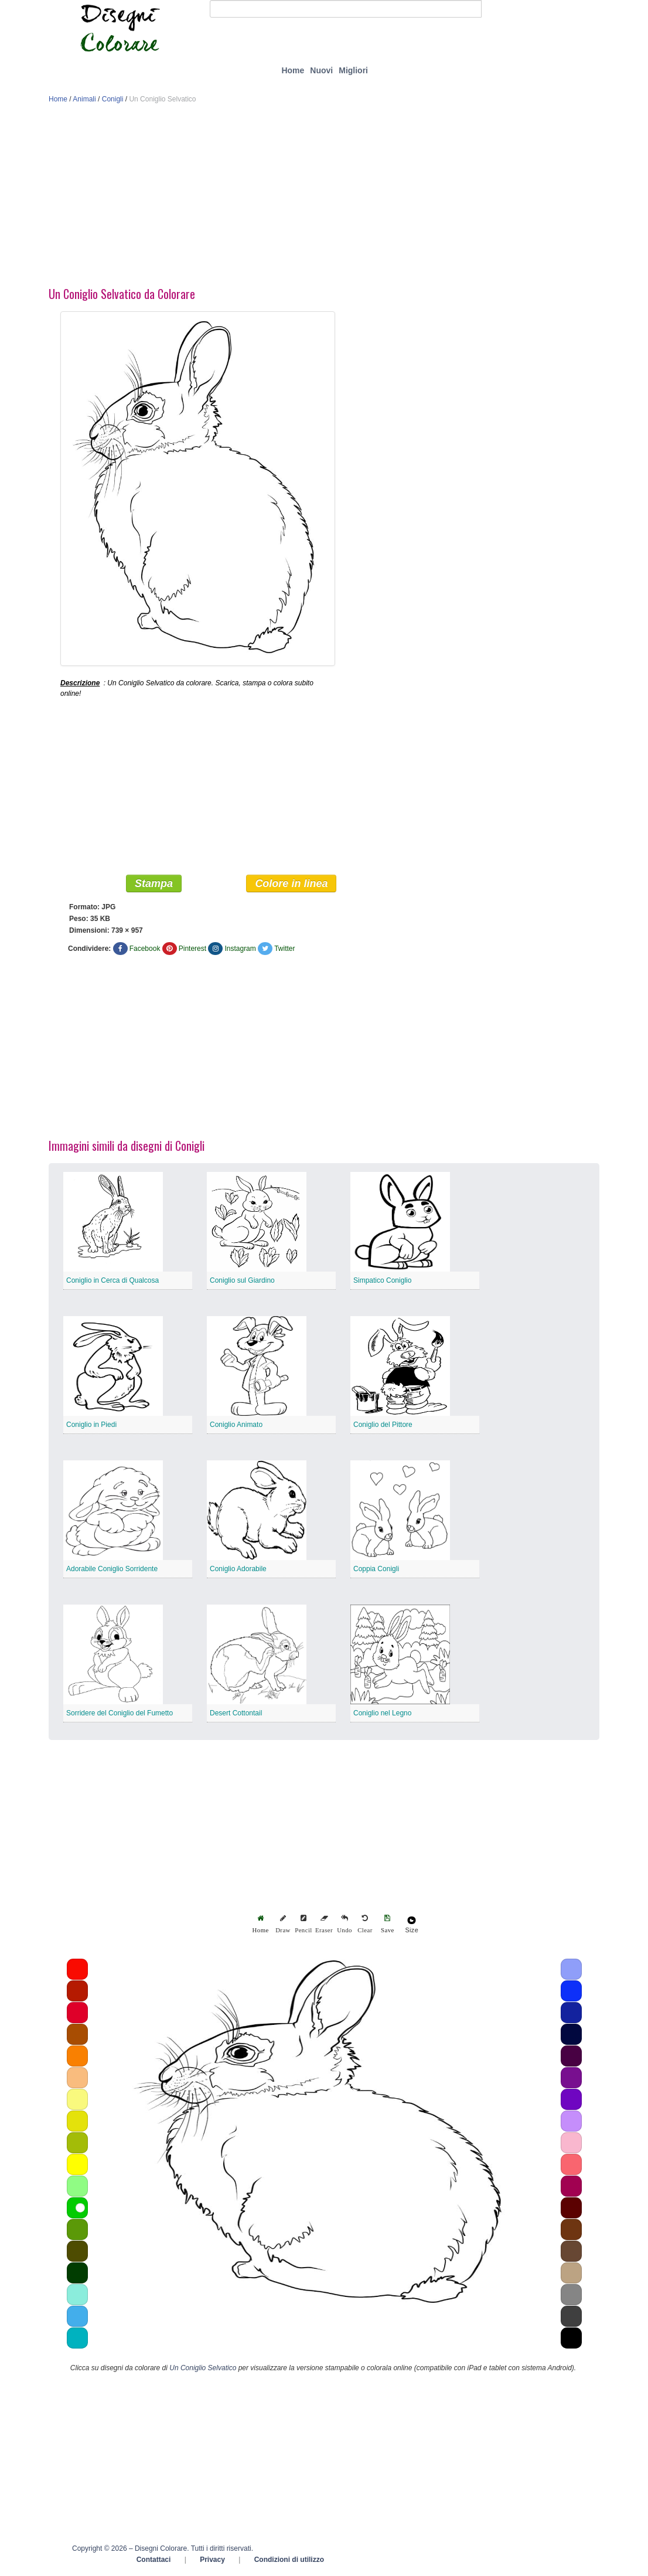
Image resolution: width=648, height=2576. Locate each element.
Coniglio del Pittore (382, 1425)
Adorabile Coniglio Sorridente (112, 1569)
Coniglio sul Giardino (242, 1281)
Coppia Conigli (376, 1569)
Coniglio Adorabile (238, 1569)
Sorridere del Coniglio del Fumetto (119, 1714)
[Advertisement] (324, 198)
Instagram (239, 949)
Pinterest (192, 949)
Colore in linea (291, 884)
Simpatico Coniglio (382, 1281)
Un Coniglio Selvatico (202, 2368)
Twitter (284, 949)
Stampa (154, 884)
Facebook (145, 949)
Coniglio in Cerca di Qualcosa (112, 1281)
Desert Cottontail (236, 1714)
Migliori (353, 70)
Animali (84, 99)
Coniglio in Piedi (91, 1425)
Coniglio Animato (236, 1425)
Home (292, 70)
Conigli (113, 99)
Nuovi (321, 70)
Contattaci (154, 2560)
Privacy (212, 2560)
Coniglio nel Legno (382, 1714)
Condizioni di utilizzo (289, 2560)
